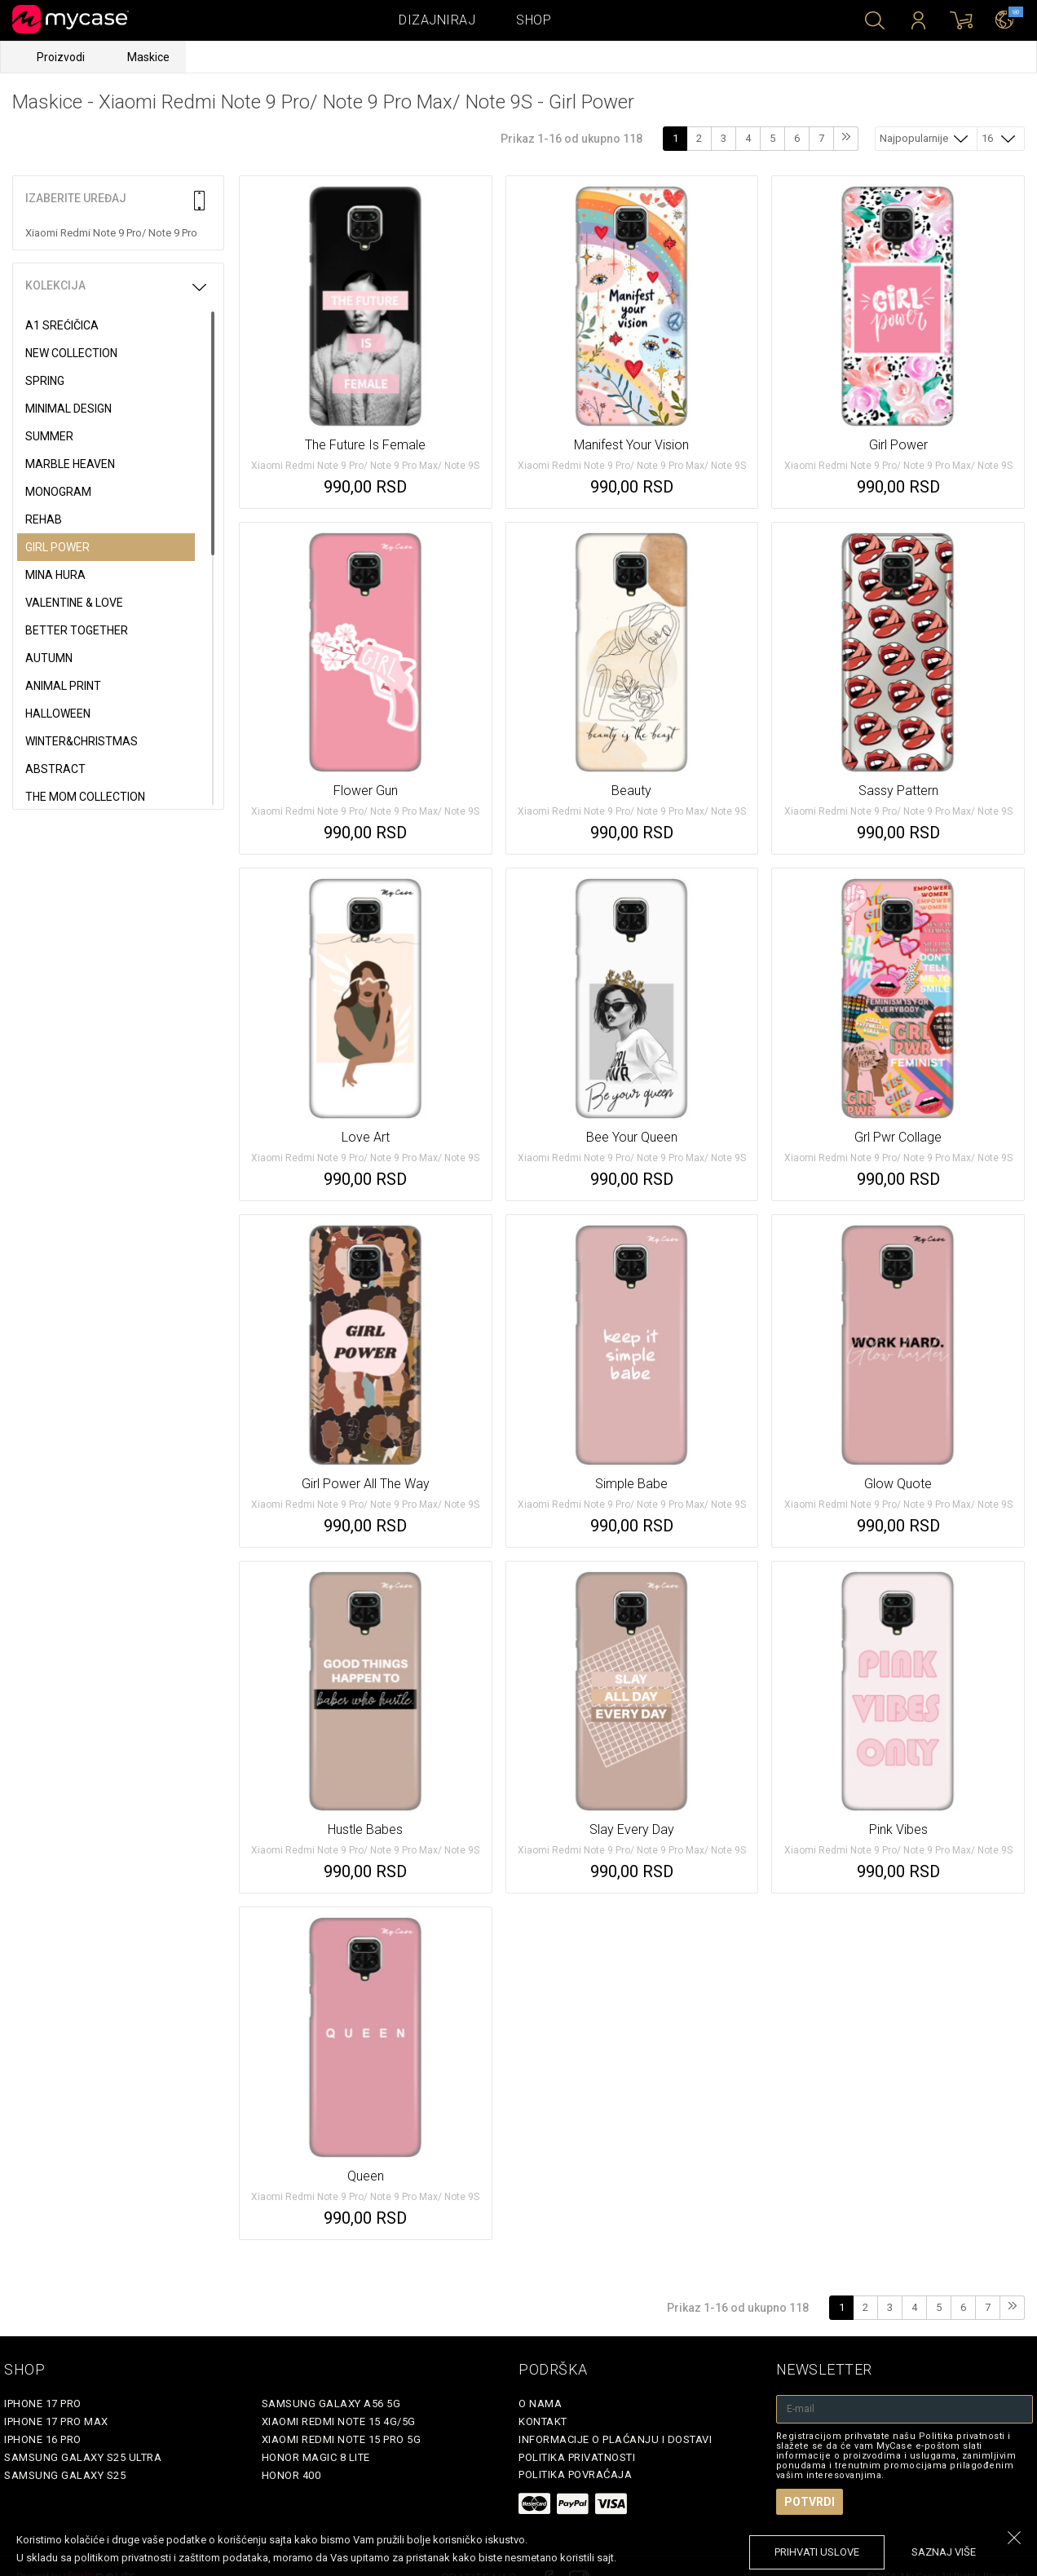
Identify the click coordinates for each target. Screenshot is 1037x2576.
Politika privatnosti (576, 2457)
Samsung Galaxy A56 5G (331, 2403)
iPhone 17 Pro (43, 2403)
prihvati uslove (816, 2552)
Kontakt (542, 2421)
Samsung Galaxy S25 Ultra (82, 2457)
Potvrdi (809, 2501)
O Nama (540, 2403)
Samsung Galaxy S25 (65, 2475)
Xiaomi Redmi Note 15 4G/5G (339, 2421)
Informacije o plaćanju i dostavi (615, 2439)
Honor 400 (291, 2475)
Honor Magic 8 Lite (316, 2457)
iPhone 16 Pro (43, 2439)
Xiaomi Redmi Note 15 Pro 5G (341, 2439)
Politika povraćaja (575, 2474)
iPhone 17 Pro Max (56, 2421)
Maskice (148, 57)
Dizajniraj (437, 20)
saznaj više (943, 2552)
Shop (533, 20)
